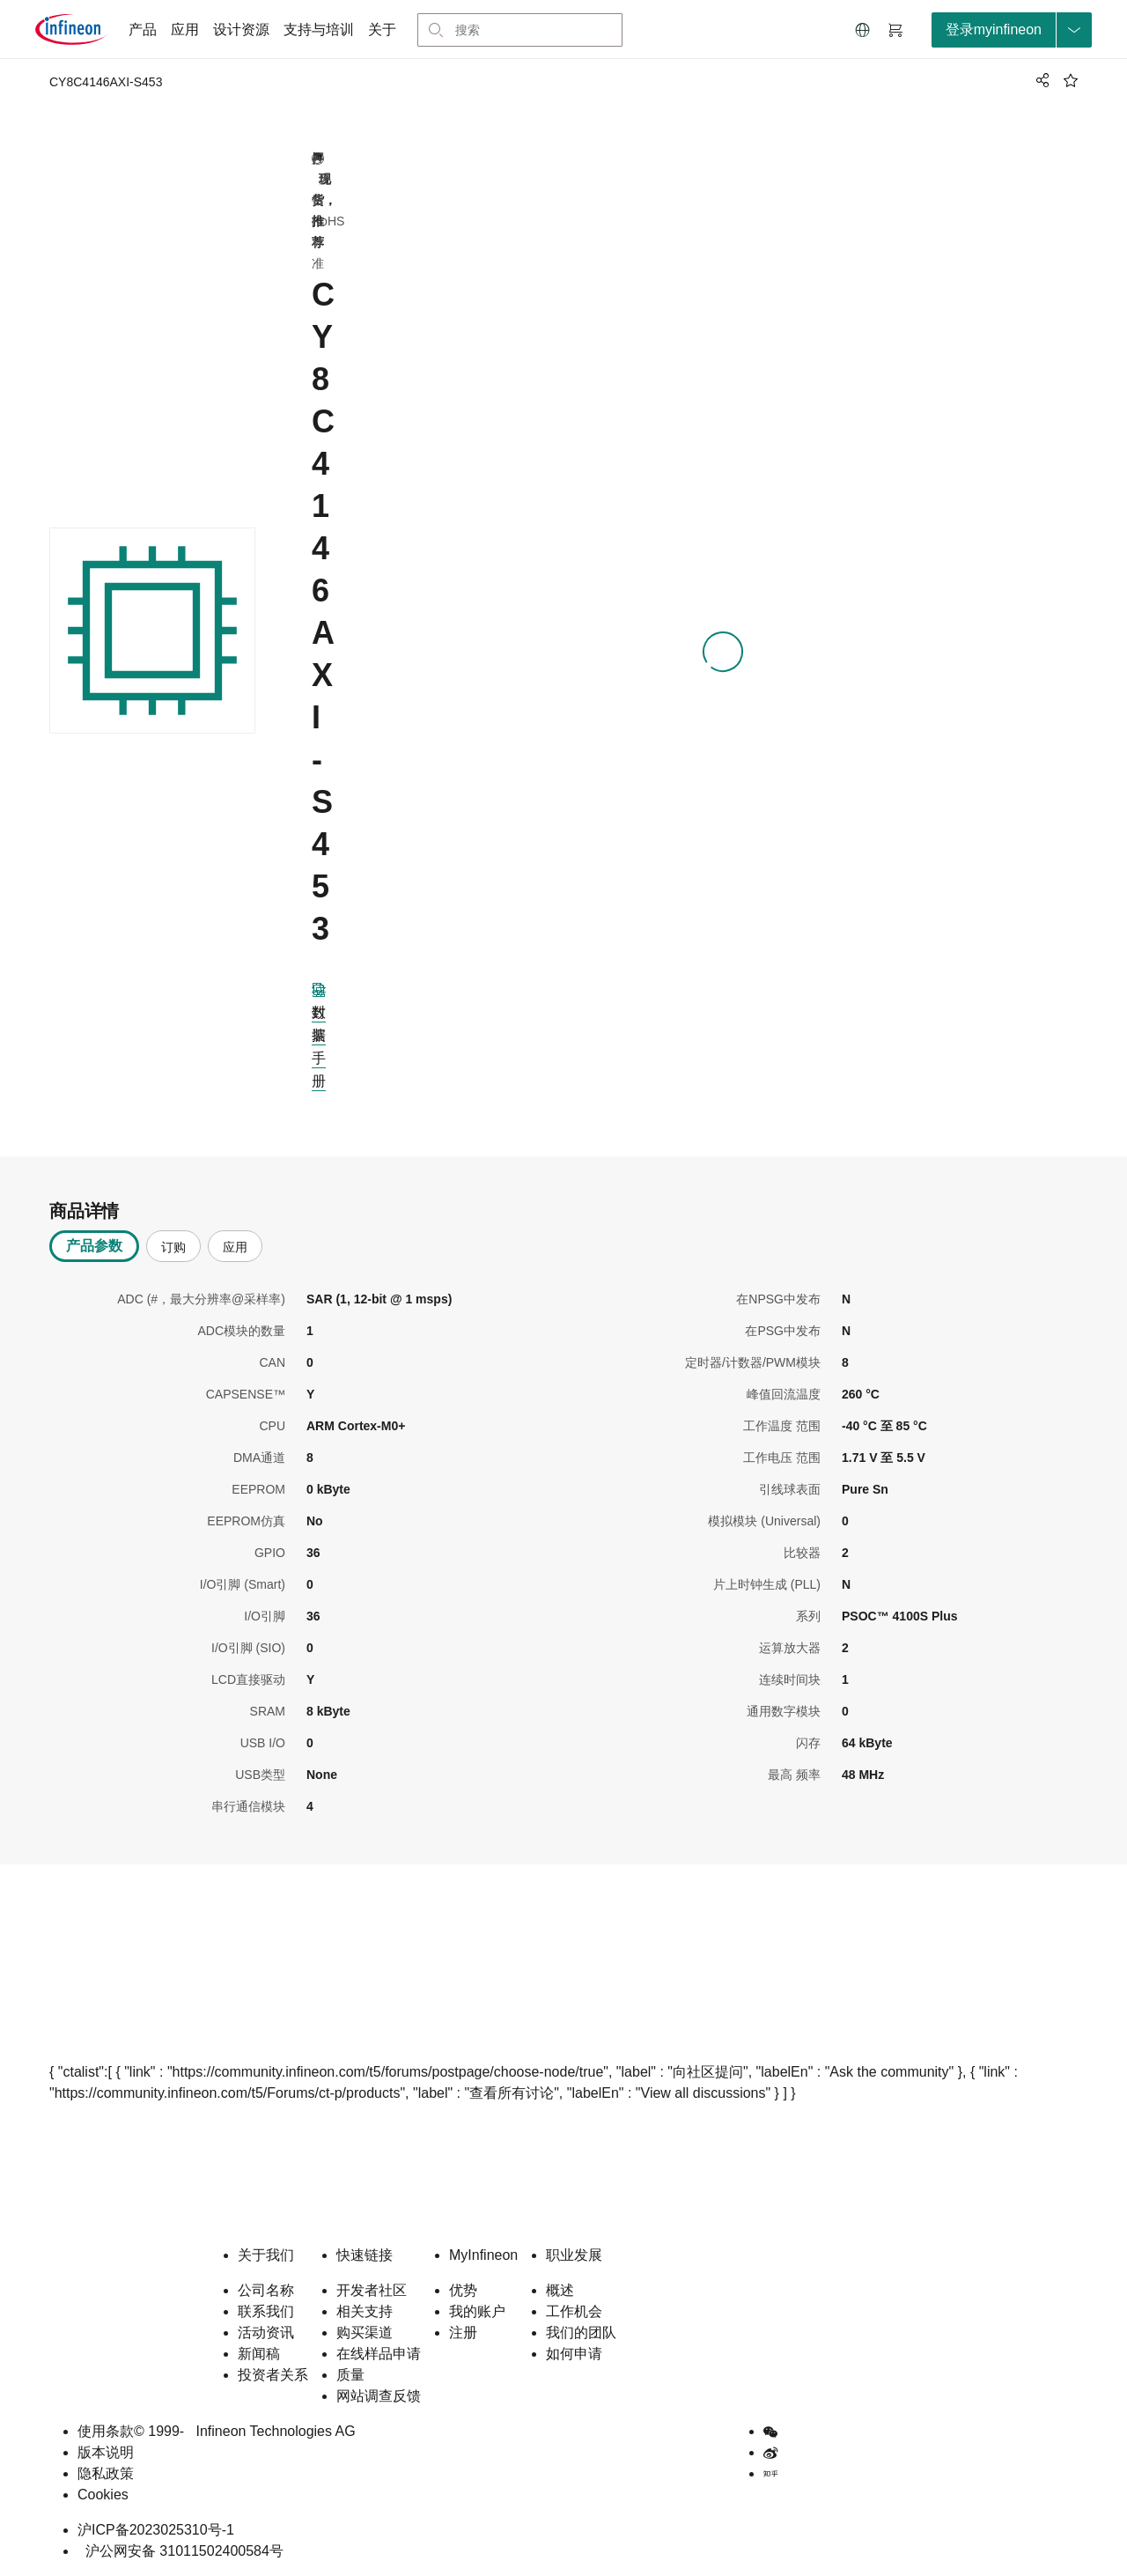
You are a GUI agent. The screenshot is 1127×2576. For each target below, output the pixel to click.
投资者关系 (273, 2374)
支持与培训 (319, 29)
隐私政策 (105, 2473)
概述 (560, 2290)
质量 (350, 2374)
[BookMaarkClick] (1071, 80)
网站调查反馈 (378, 2395)
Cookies (103, 2494)
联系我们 (266, 2311)
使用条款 (105, 2431)
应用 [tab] (235, 1247)
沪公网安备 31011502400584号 (180, 2550)
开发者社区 (371, 2290)
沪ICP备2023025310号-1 (155, 2529)
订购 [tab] (173, 1247)
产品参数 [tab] (94, 1245)
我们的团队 (581, 2332)
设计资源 (241, 29)
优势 (463, 2290)
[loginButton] (1012, 30)
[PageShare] (1040, 80)
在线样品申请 (378, 2353)
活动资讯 (266, 2332)
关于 (382, 29)
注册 (463, 2332)
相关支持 (364, 2311)
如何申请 (574, 2353)
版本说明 (105, 2452)
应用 (185, 29)
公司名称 (266, 2290)
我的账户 (477, 2311)
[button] (863, 30)
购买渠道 (364, 2332)
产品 (143, 29)
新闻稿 (259, 2353)
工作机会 (574, 2311)
